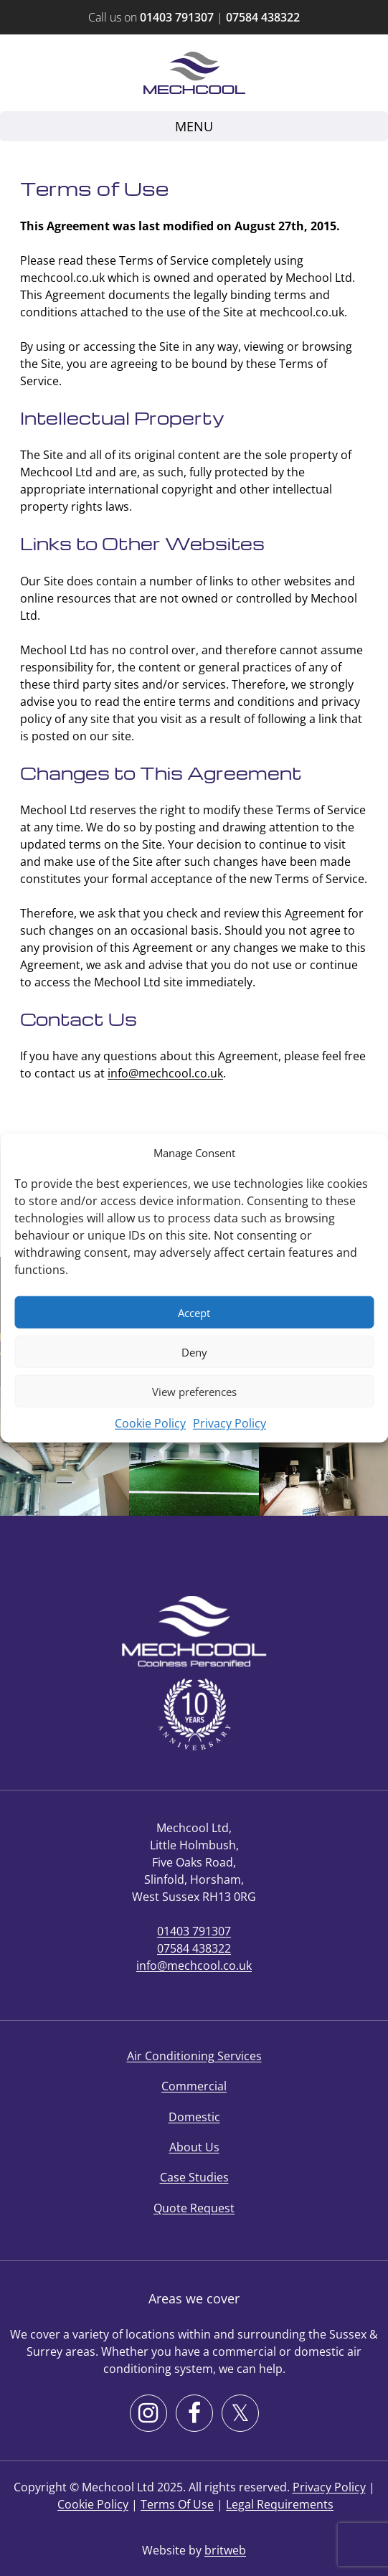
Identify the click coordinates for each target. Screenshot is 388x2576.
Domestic (194, 2117)
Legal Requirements (279, 2504)
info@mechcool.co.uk (165, 1073)
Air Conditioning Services (194, 2056)
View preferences (194, 1391)
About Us (194, 2147)
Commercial (194, 2086)
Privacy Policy (229, 1423)
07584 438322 (263, 17)
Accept (194, 1312)
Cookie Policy (150, 1423)
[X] (240, 2413)
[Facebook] (194, 2413)
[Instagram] (148, 2413)
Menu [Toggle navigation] (194, 126)
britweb (225, 2550)
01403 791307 (177, 17)
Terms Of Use (177, 2504)
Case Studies (194, 2177)
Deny (194, 1351)
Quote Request (194, 2208)
